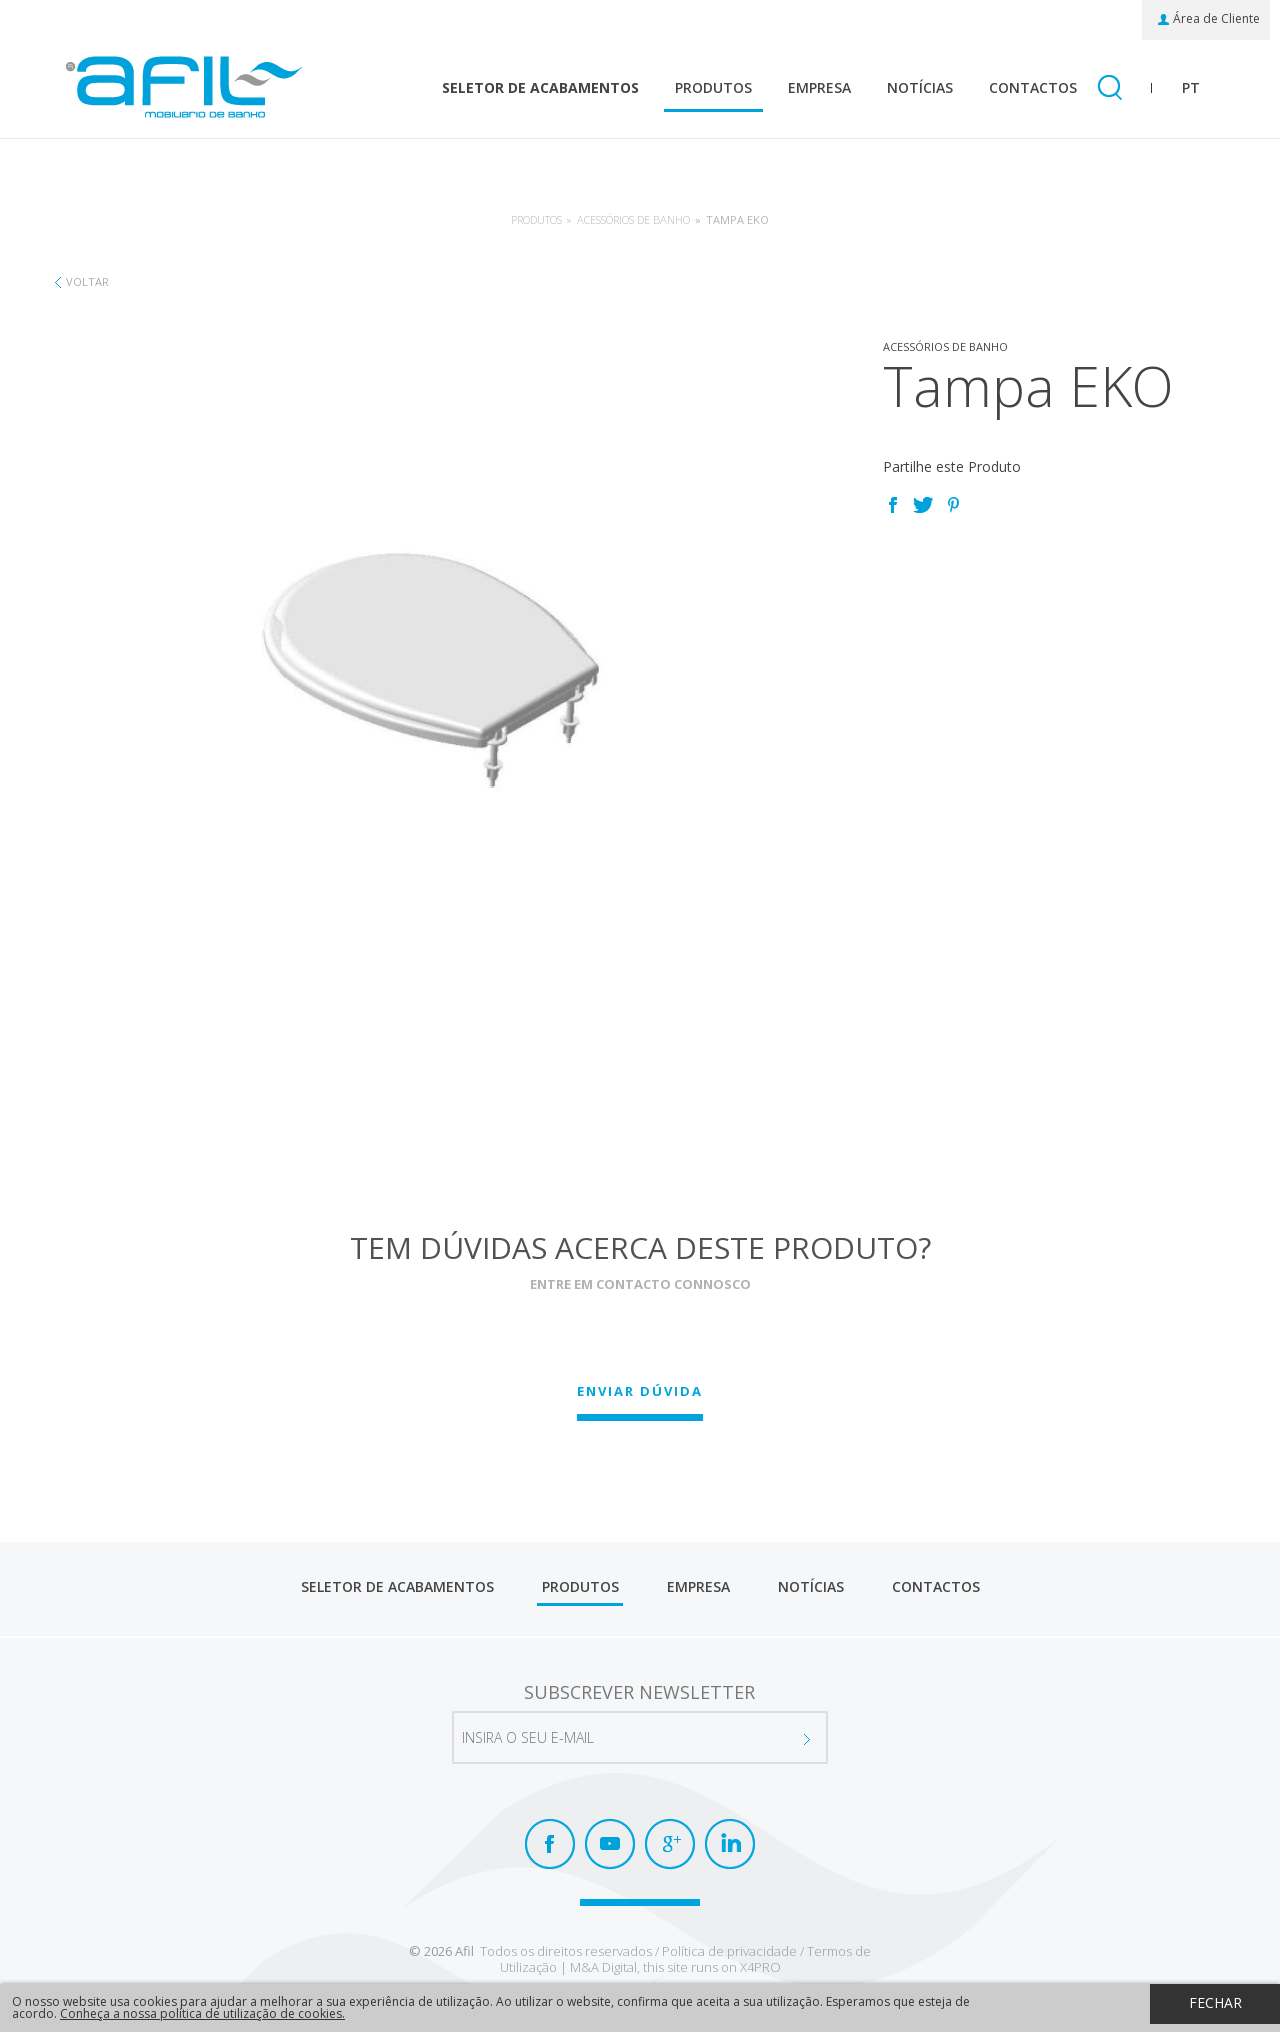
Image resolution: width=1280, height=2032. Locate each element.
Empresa (819, 87)
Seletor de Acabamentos (540, 87)
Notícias (920, 87)
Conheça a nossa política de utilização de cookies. (202, 2013)
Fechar (1215, 2002)
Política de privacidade (729, 1951)
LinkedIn (730, 1844)
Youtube (610, 1844)
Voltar (87, 281)
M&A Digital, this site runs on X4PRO (675, 1967)
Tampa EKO (737, 219)
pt (1191, 87)
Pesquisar (1109, 89)
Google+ (670, 1844)
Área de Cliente (1216, 19)
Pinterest (953, 505)
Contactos (1033, 87)
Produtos (713, 87)
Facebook (893, 505)
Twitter (923, 505)
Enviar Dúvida (640, 1391)
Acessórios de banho (633, 219)
